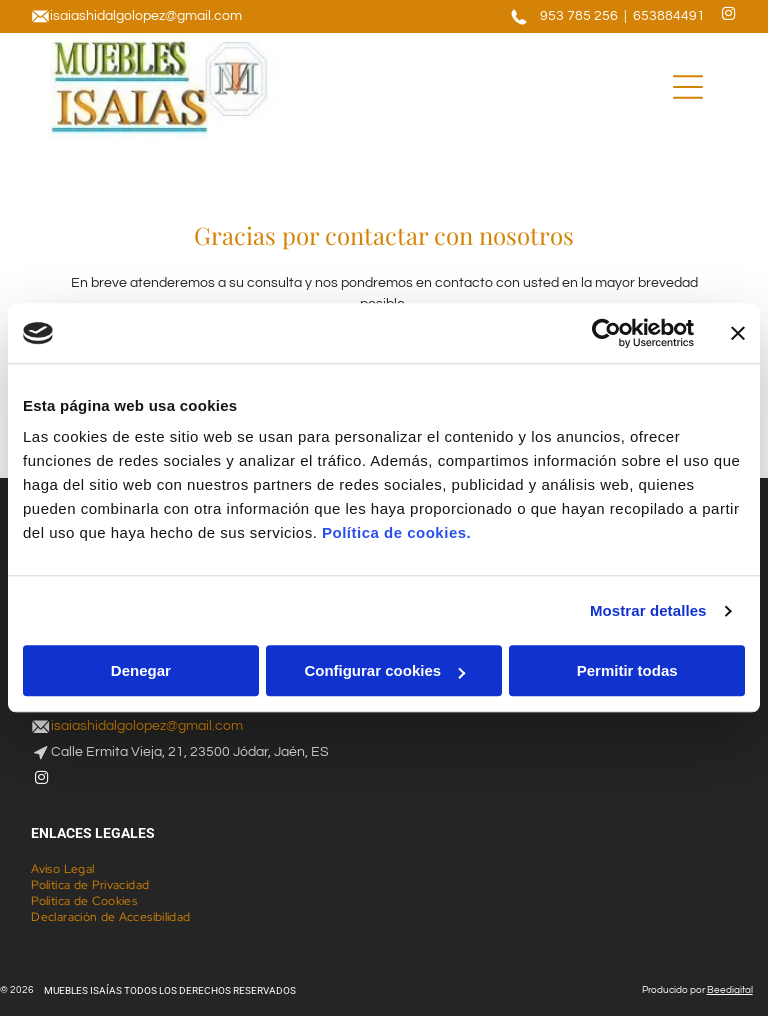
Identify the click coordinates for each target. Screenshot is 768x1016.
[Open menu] (688, 87)
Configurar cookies (384, 671)
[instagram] (729, 16)
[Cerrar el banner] (738, 333)
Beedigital (730, 990)
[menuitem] (70, 869)
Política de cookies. (396, 533)
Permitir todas (627, 671)
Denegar (141, 671)
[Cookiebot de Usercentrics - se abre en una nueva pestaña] (606, 333)
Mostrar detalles (648, 610)
